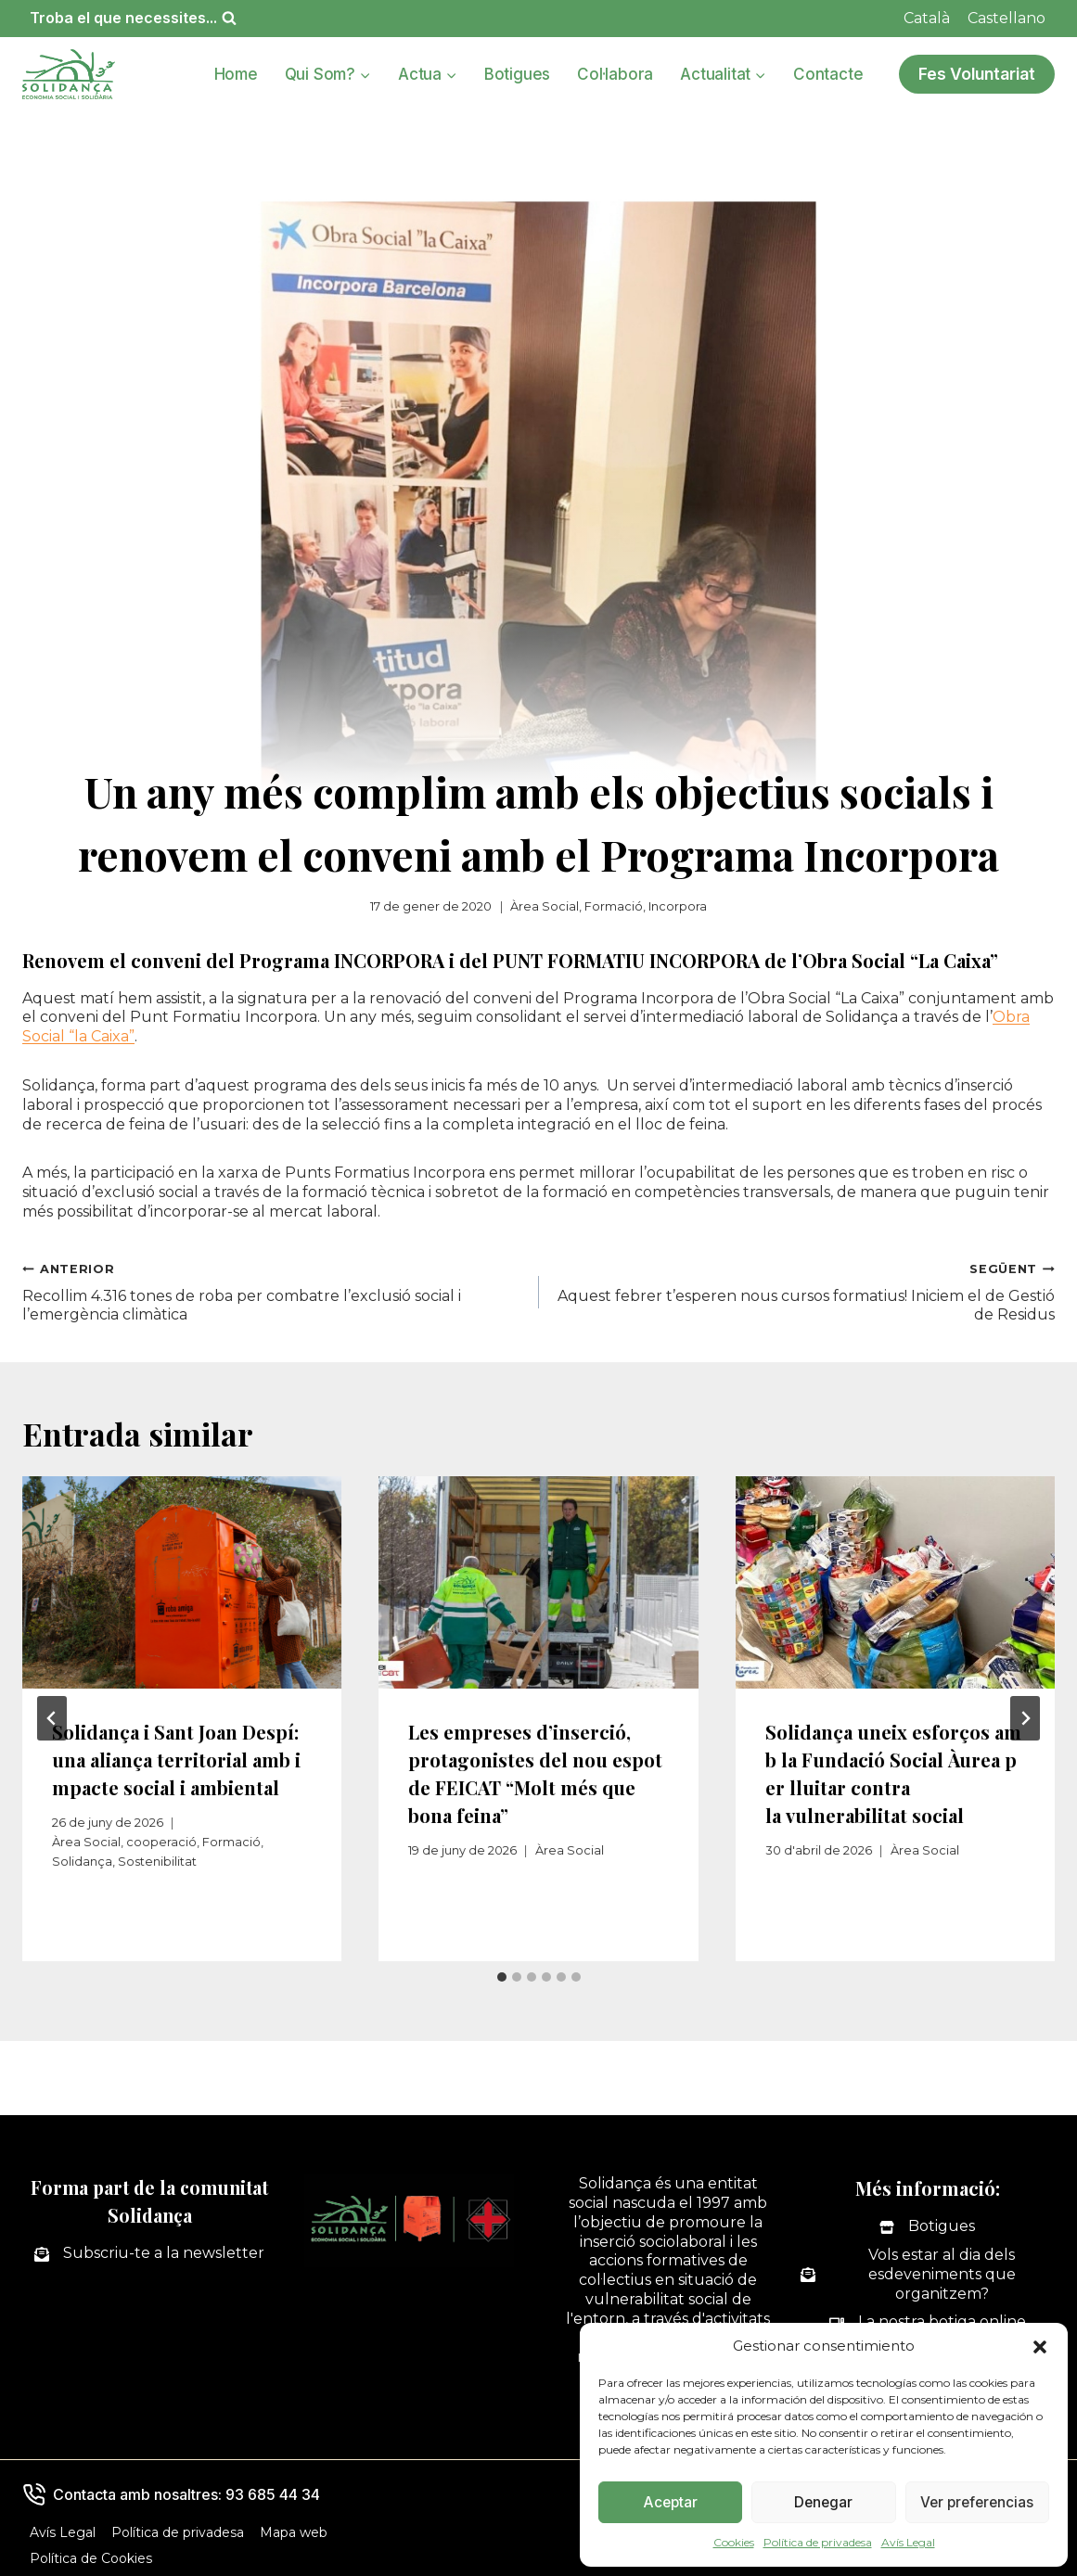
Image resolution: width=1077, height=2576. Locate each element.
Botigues (517, 74)
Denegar (824, 2502)
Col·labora (615, 74)
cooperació (161, 1842)
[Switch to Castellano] (1007, 18)
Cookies (733, 2542)
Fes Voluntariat (976, 73)
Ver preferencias (976, 2502)
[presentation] (181, 1583)
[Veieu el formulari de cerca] (133, 18)
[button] (1040, 2347)
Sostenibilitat (157, 1861)
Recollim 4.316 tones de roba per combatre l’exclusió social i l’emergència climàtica (273, 1291)
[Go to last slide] (52, 1718)
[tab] (501, 1977)
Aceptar (670, 2502)
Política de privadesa (817, 2542)
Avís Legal (908, 2542)
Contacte (828, 74)
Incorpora (677, 906)
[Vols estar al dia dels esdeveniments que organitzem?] (928, 2274)
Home (236, 74)
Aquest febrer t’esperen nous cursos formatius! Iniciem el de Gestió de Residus (805, 1291)
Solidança (82, 1861)
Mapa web (293, 2532)
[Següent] (1025, 1718)
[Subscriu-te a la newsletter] (149, 2254)
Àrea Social (544, 906)
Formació (613, 906)
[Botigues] (927, 2227)
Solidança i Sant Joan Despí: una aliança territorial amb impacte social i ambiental (176, 1759)
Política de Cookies (91, 2558)
